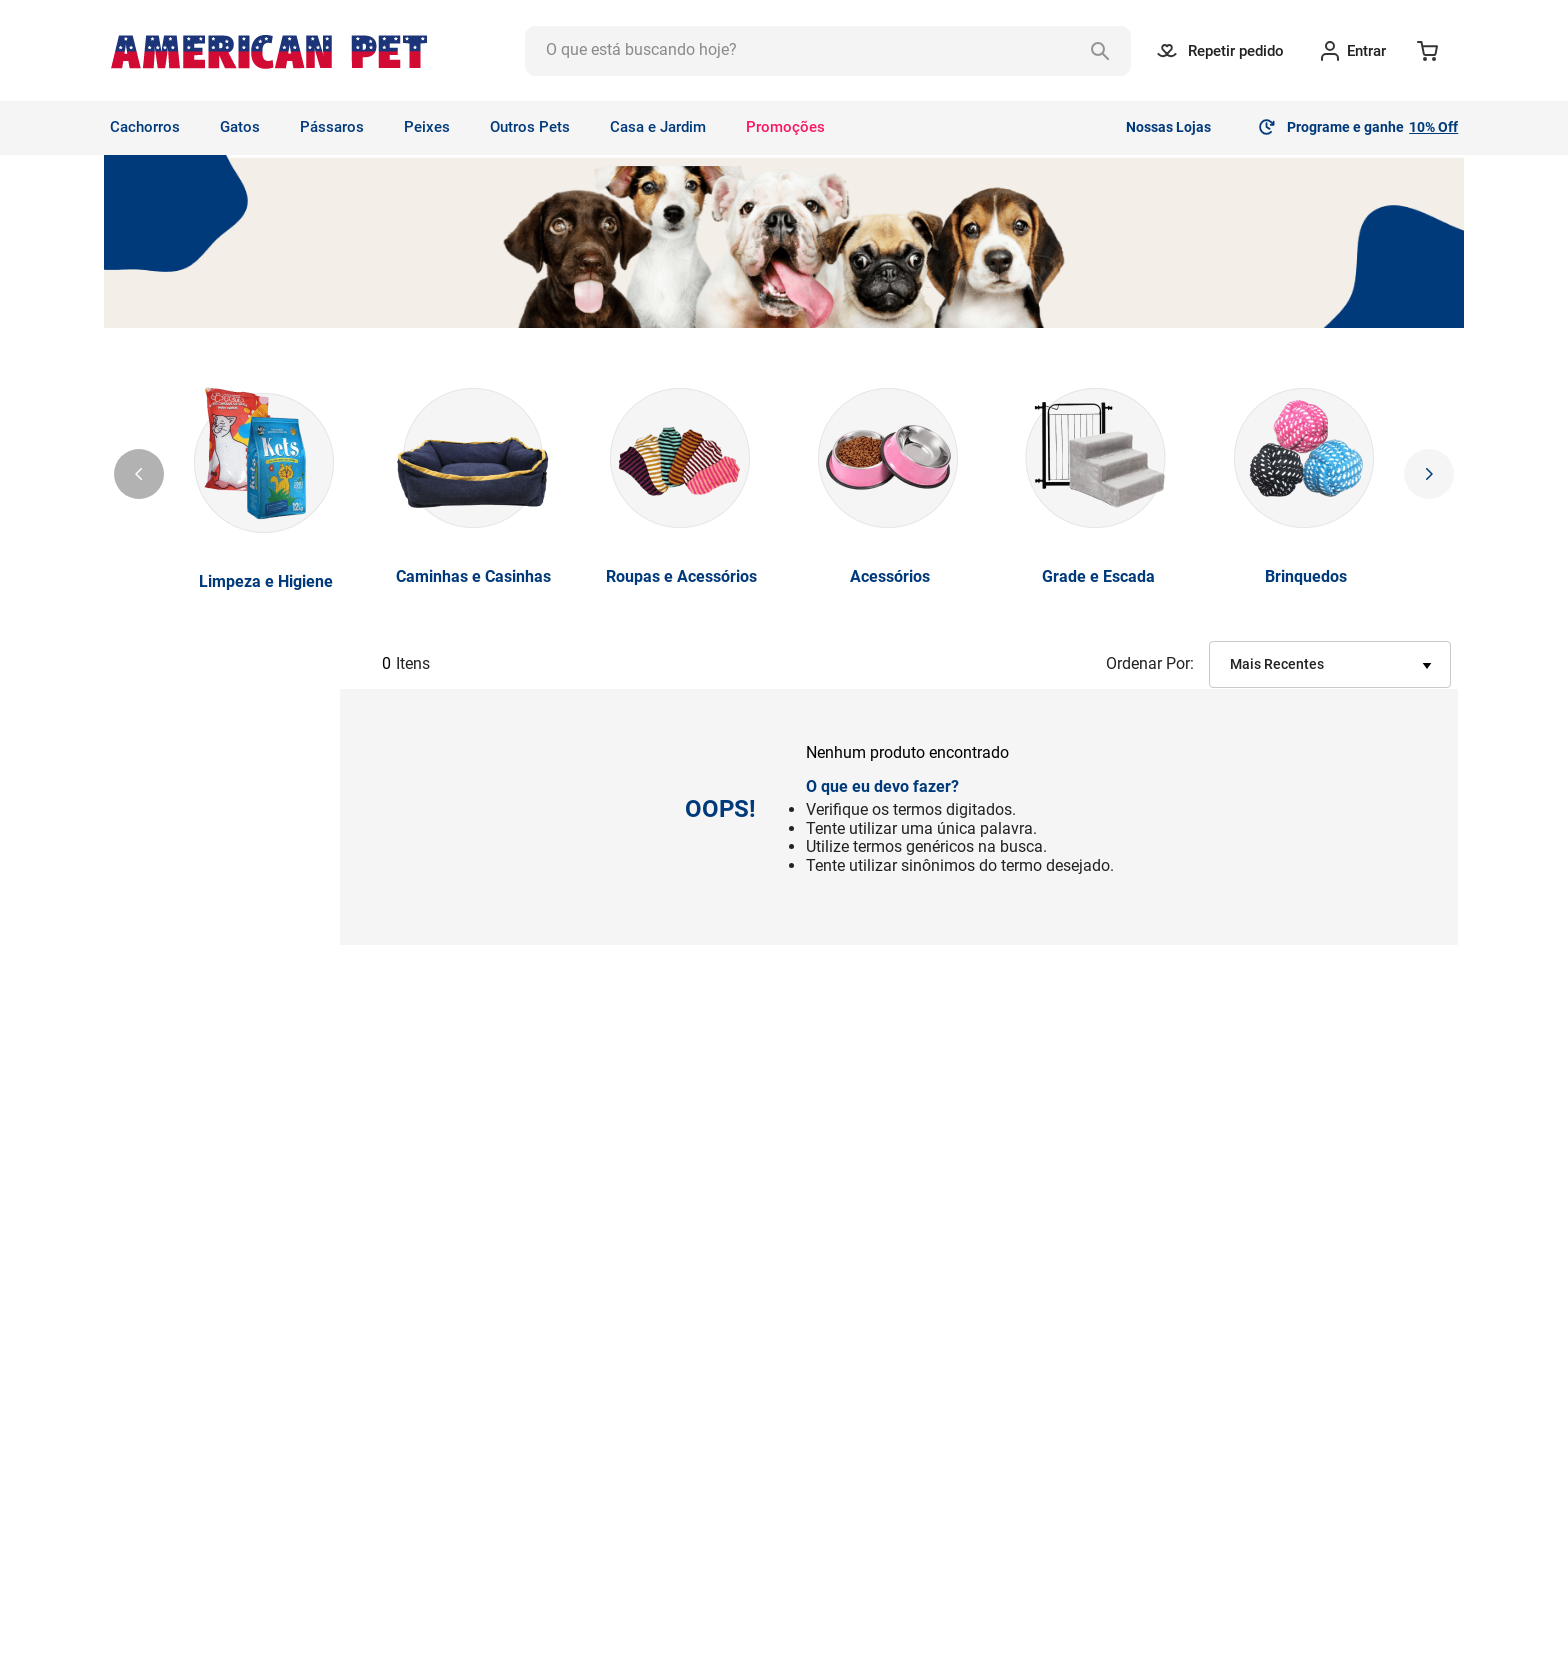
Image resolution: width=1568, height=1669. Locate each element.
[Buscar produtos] (1100, 51)
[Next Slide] (1429, 474)
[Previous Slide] (139, 474)
